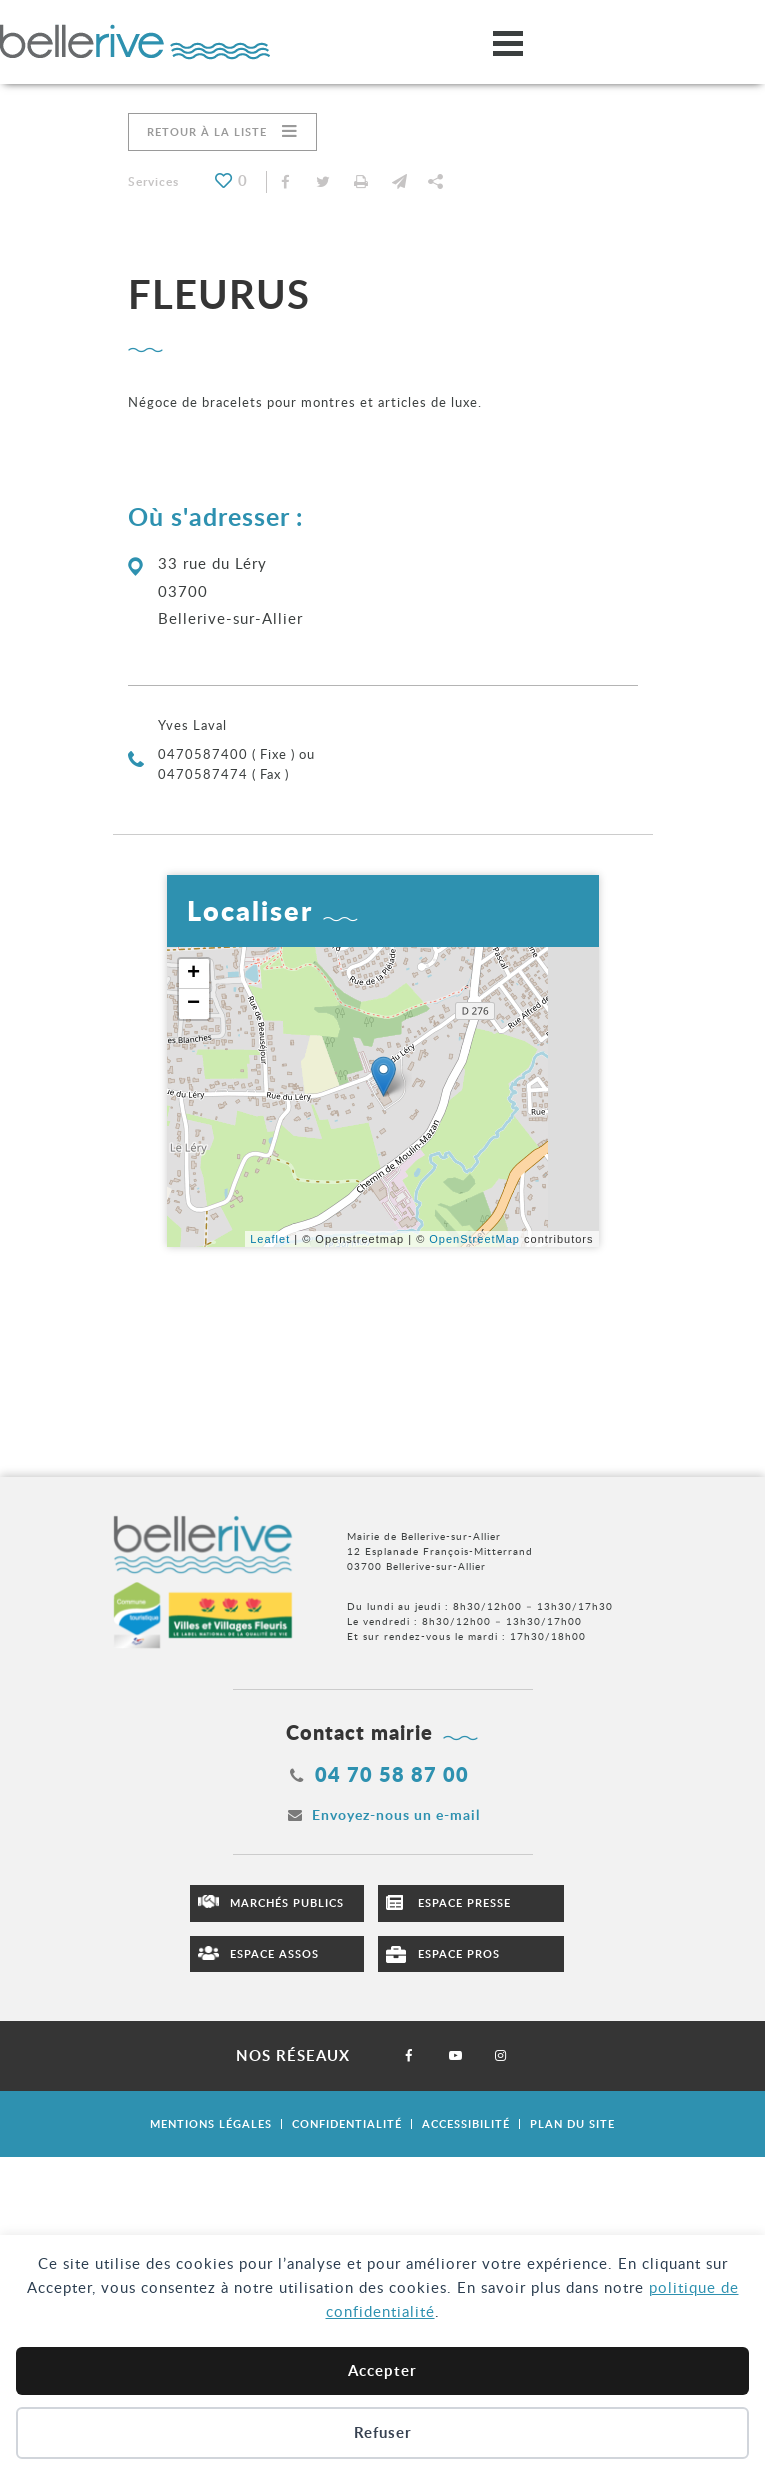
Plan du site (572, 2123)
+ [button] (194, 974)
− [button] (194, 1004)
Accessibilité (466, 2123)
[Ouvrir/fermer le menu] (508, 42)
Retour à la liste (207, 131)
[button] (400, 182)
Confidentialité (347, 2123)
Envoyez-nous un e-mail (396, 1814)
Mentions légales (211, 2123)
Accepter (382, 2370)
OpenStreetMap (474, 1239)
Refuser (383, 2432)
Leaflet (270, 1239)
